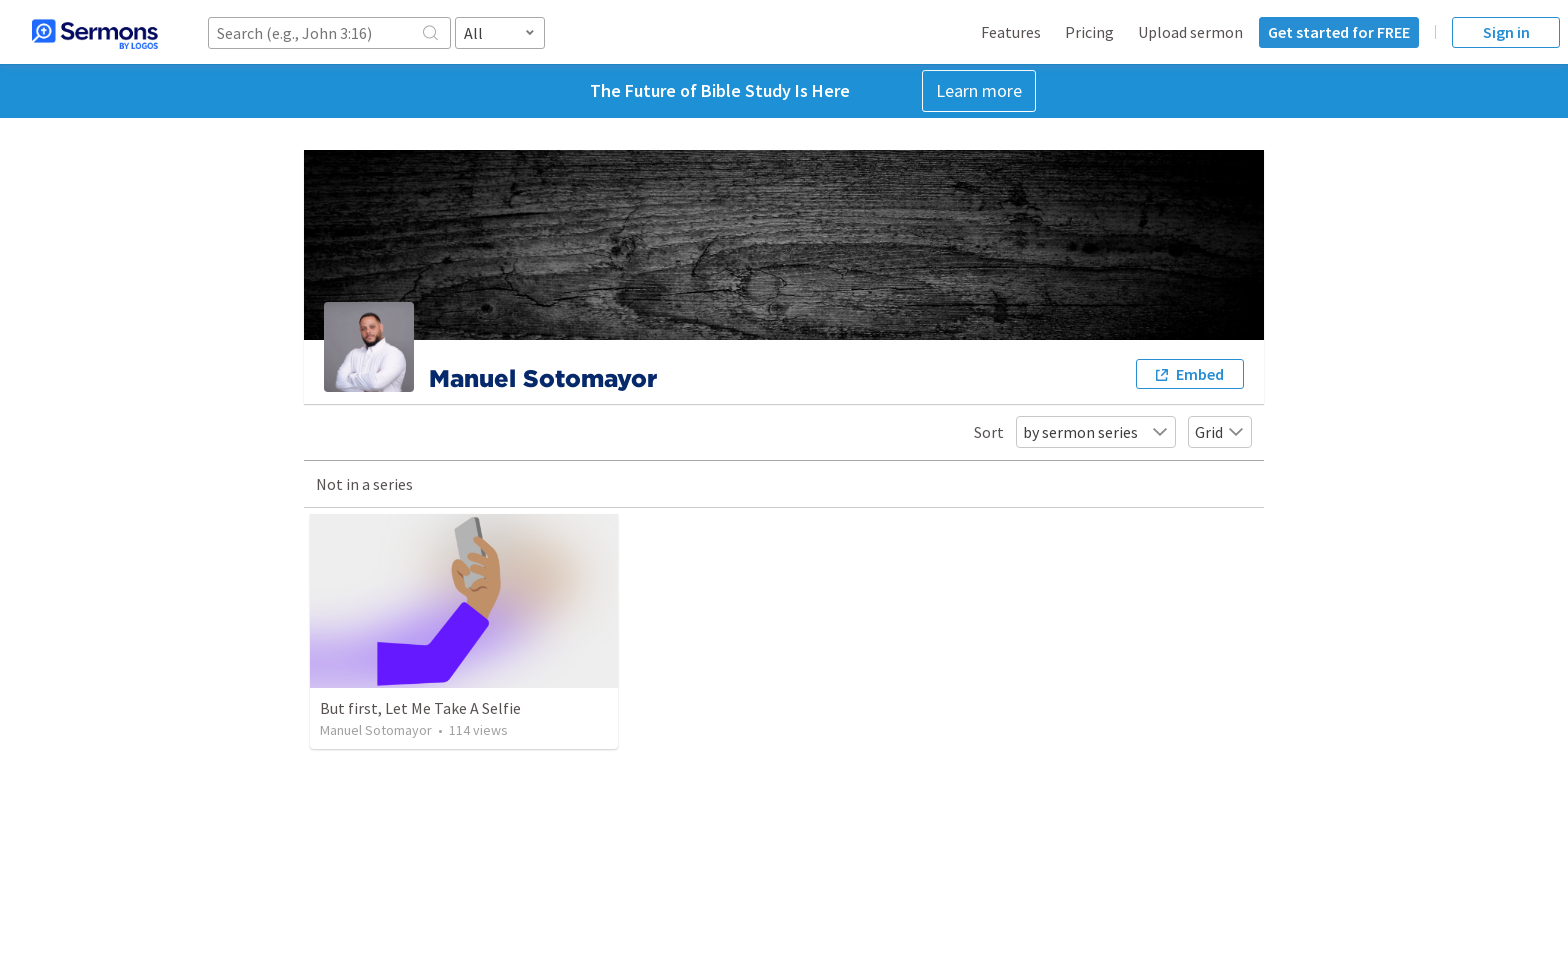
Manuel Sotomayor (376, 730)
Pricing (1089, 32)
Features (1011, 32)
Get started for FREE (1339, 32)
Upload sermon (1190, 32)
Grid (1220, 432)
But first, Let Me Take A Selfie (420, 708)
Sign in (1506, 32)
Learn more (979, 90)
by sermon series (1096, 432)
